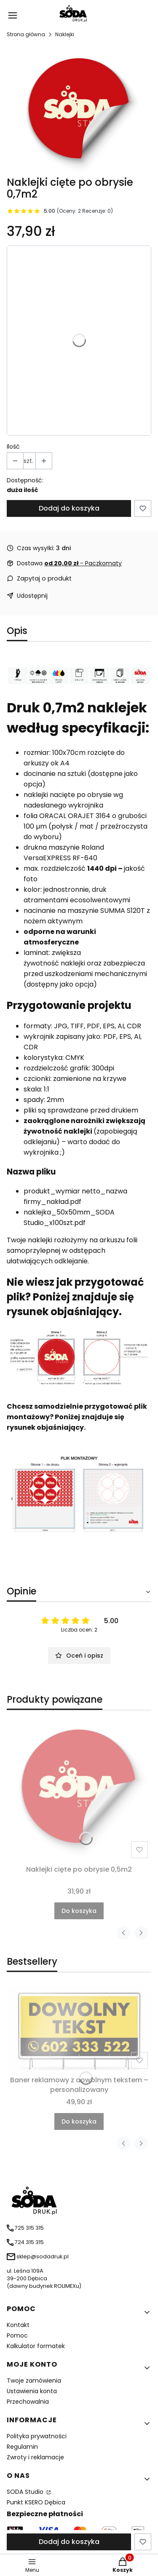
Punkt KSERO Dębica (36, 2502)
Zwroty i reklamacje (35, 2457)
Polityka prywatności (37, 2436)
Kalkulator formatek (36, 2346)
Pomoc (17, 2335)
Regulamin (22, 2446)
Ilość (13, 446)
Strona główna (26, 34)
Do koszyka (79, 1911)
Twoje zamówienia (34, 2380)
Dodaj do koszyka (69, 508)
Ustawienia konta (32, 2391)
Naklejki (64, 34)
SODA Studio (26, 2492)
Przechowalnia (28, 2401)
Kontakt (18, 2325)
